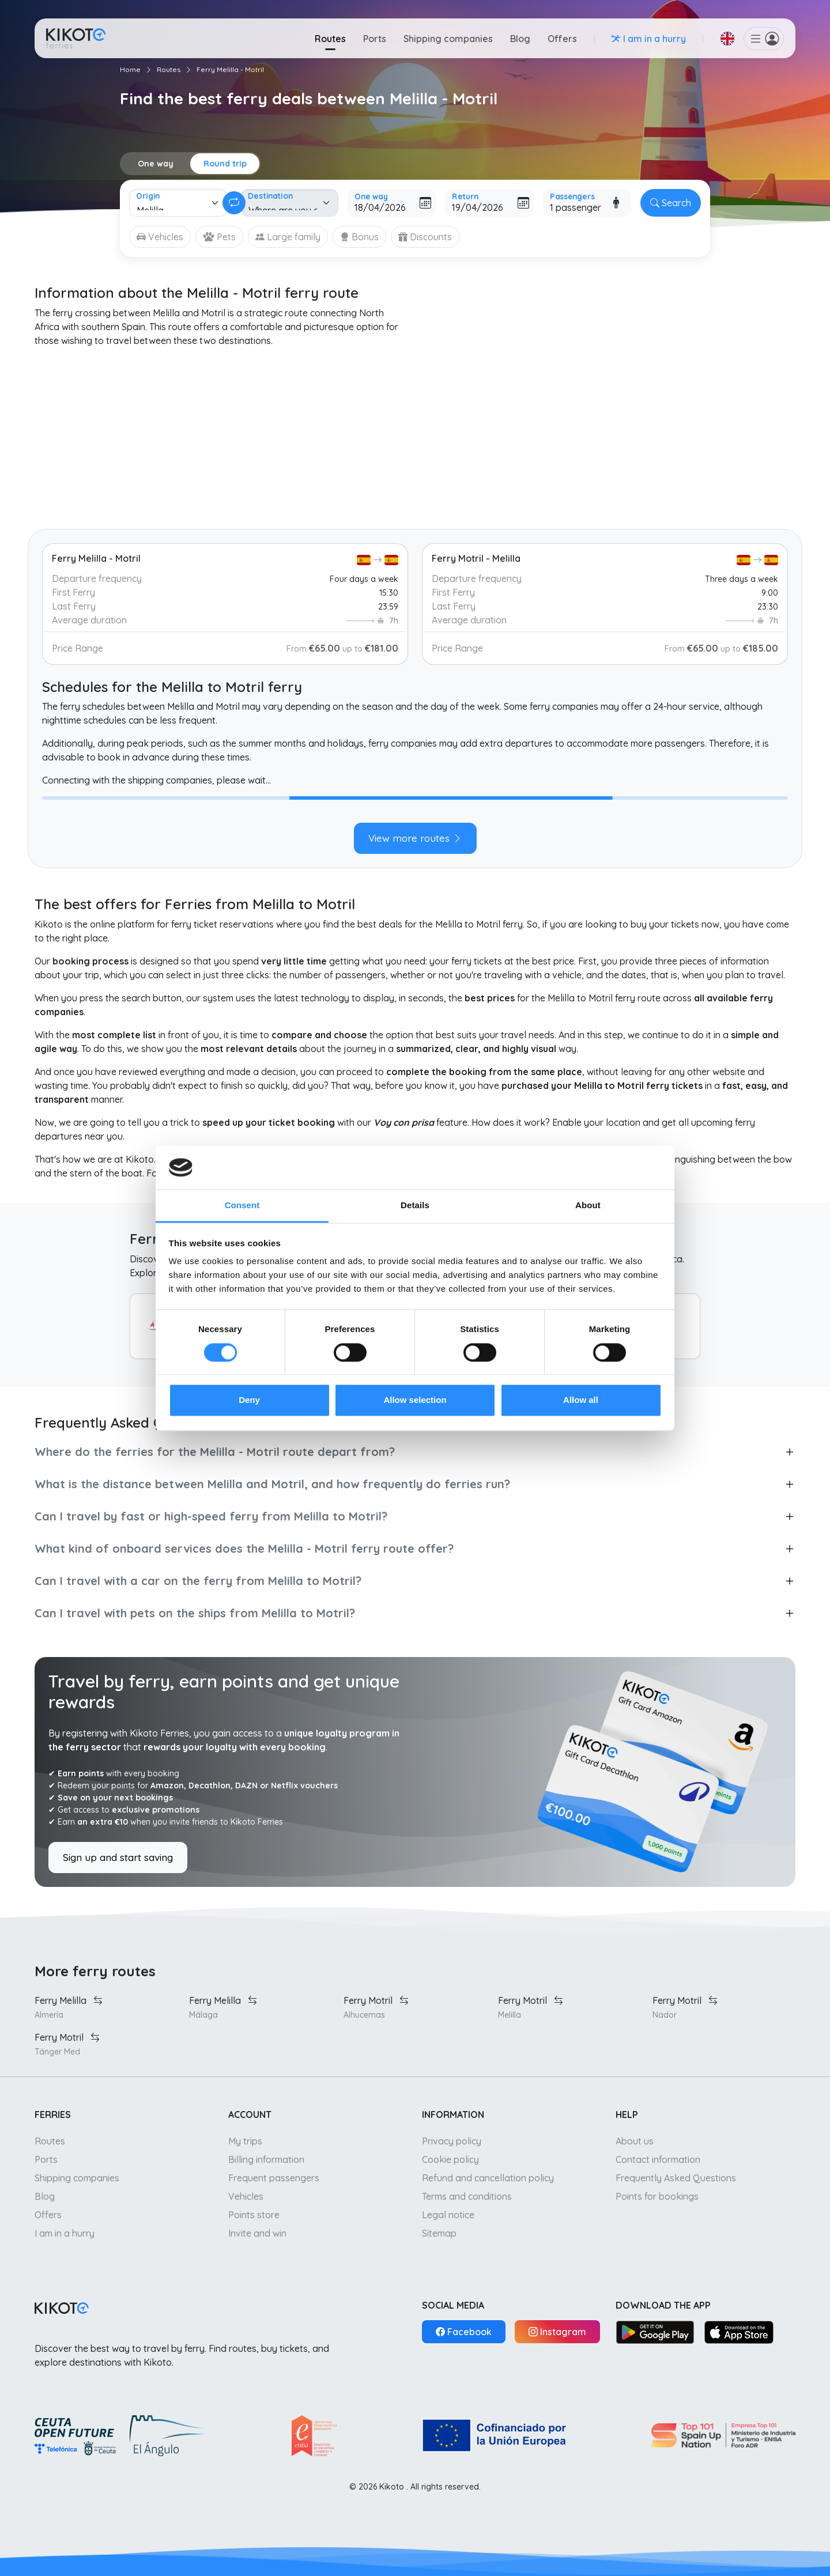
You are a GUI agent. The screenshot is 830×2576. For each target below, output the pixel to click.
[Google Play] (655, 2331)
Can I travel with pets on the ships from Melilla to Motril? (195, 1613)
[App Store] (739, 2331)
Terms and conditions (467, 2196)
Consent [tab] (242, 1206)
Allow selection (414, 1400)
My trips (245, 2141)
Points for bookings (657, 2196)
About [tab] (588, 1206)
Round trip (225, 163)
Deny (249, 1400)
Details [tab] (415, 1206)
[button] (727, 38)
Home (130, 69)
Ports (374, 38)
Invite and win (257, 2233)
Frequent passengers (273, 2178)
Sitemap (439, 2233)
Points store (254, 2215)
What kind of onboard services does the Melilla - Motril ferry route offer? (244, 1548)
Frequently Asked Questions (676, 2178)
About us (635, 2141)
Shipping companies (448, 38)
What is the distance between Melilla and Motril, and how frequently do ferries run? (272, 1484)
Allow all (580, 1400)
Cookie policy (450, 2159)
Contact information (658, 2159)
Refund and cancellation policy (488, 2178)
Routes (330, 38)
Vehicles (245, 2196)
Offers (562, 38)
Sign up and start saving (118, 1857)
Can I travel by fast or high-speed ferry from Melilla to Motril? (211, 1516)
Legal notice (448, 2215)
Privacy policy (451, 2141)
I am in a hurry (65, 2233)
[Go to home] (75, 38)
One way (155, 163)
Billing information (266, 2159)
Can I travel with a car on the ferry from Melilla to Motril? (198, 1580)
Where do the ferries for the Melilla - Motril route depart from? (215, 1451)
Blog (520, 38)
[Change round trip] (234, 202)
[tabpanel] (415, 809)
